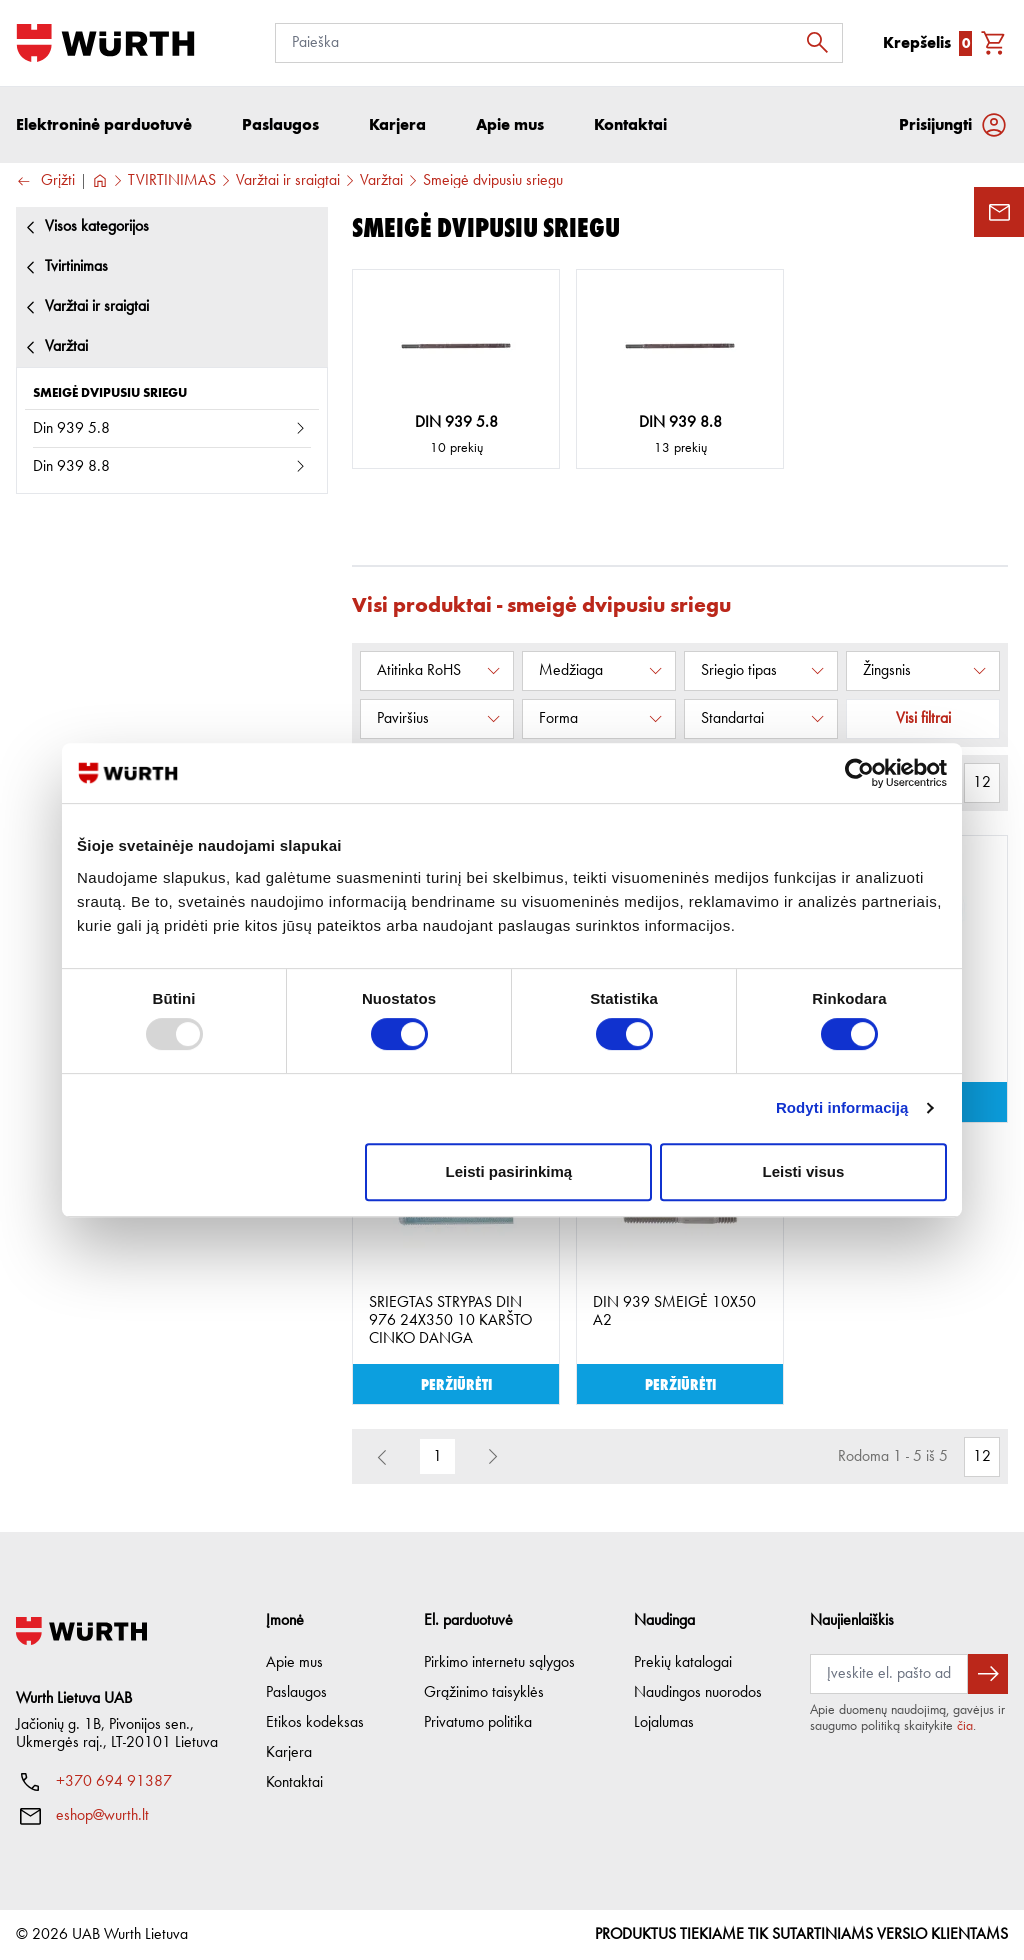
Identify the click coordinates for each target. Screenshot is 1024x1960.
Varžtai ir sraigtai (288, 181)
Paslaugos (296, 1693)
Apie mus (294, 1663)
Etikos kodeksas (315, 1723)
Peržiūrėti (456, 1383)
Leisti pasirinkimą (509, 1171)
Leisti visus (804, 1171)
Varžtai (381, 181)
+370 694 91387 (114, 1782)
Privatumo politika (478, 1723)
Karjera (289, 1753)
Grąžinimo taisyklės (484, 1693)
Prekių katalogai (683, 1663)
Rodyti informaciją (842, 1107)
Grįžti (45, 181)
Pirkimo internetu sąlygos (499, 1663)
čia (965, 1726)
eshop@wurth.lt (102, 1816)
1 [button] (437, 1457)
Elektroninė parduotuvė (104, 124)
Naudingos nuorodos (698, 1693)
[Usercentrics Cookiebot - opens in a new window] (859, 773)
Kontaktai (294, 1783)
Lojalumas (664, 1723)
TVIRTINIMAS (172, 181)
